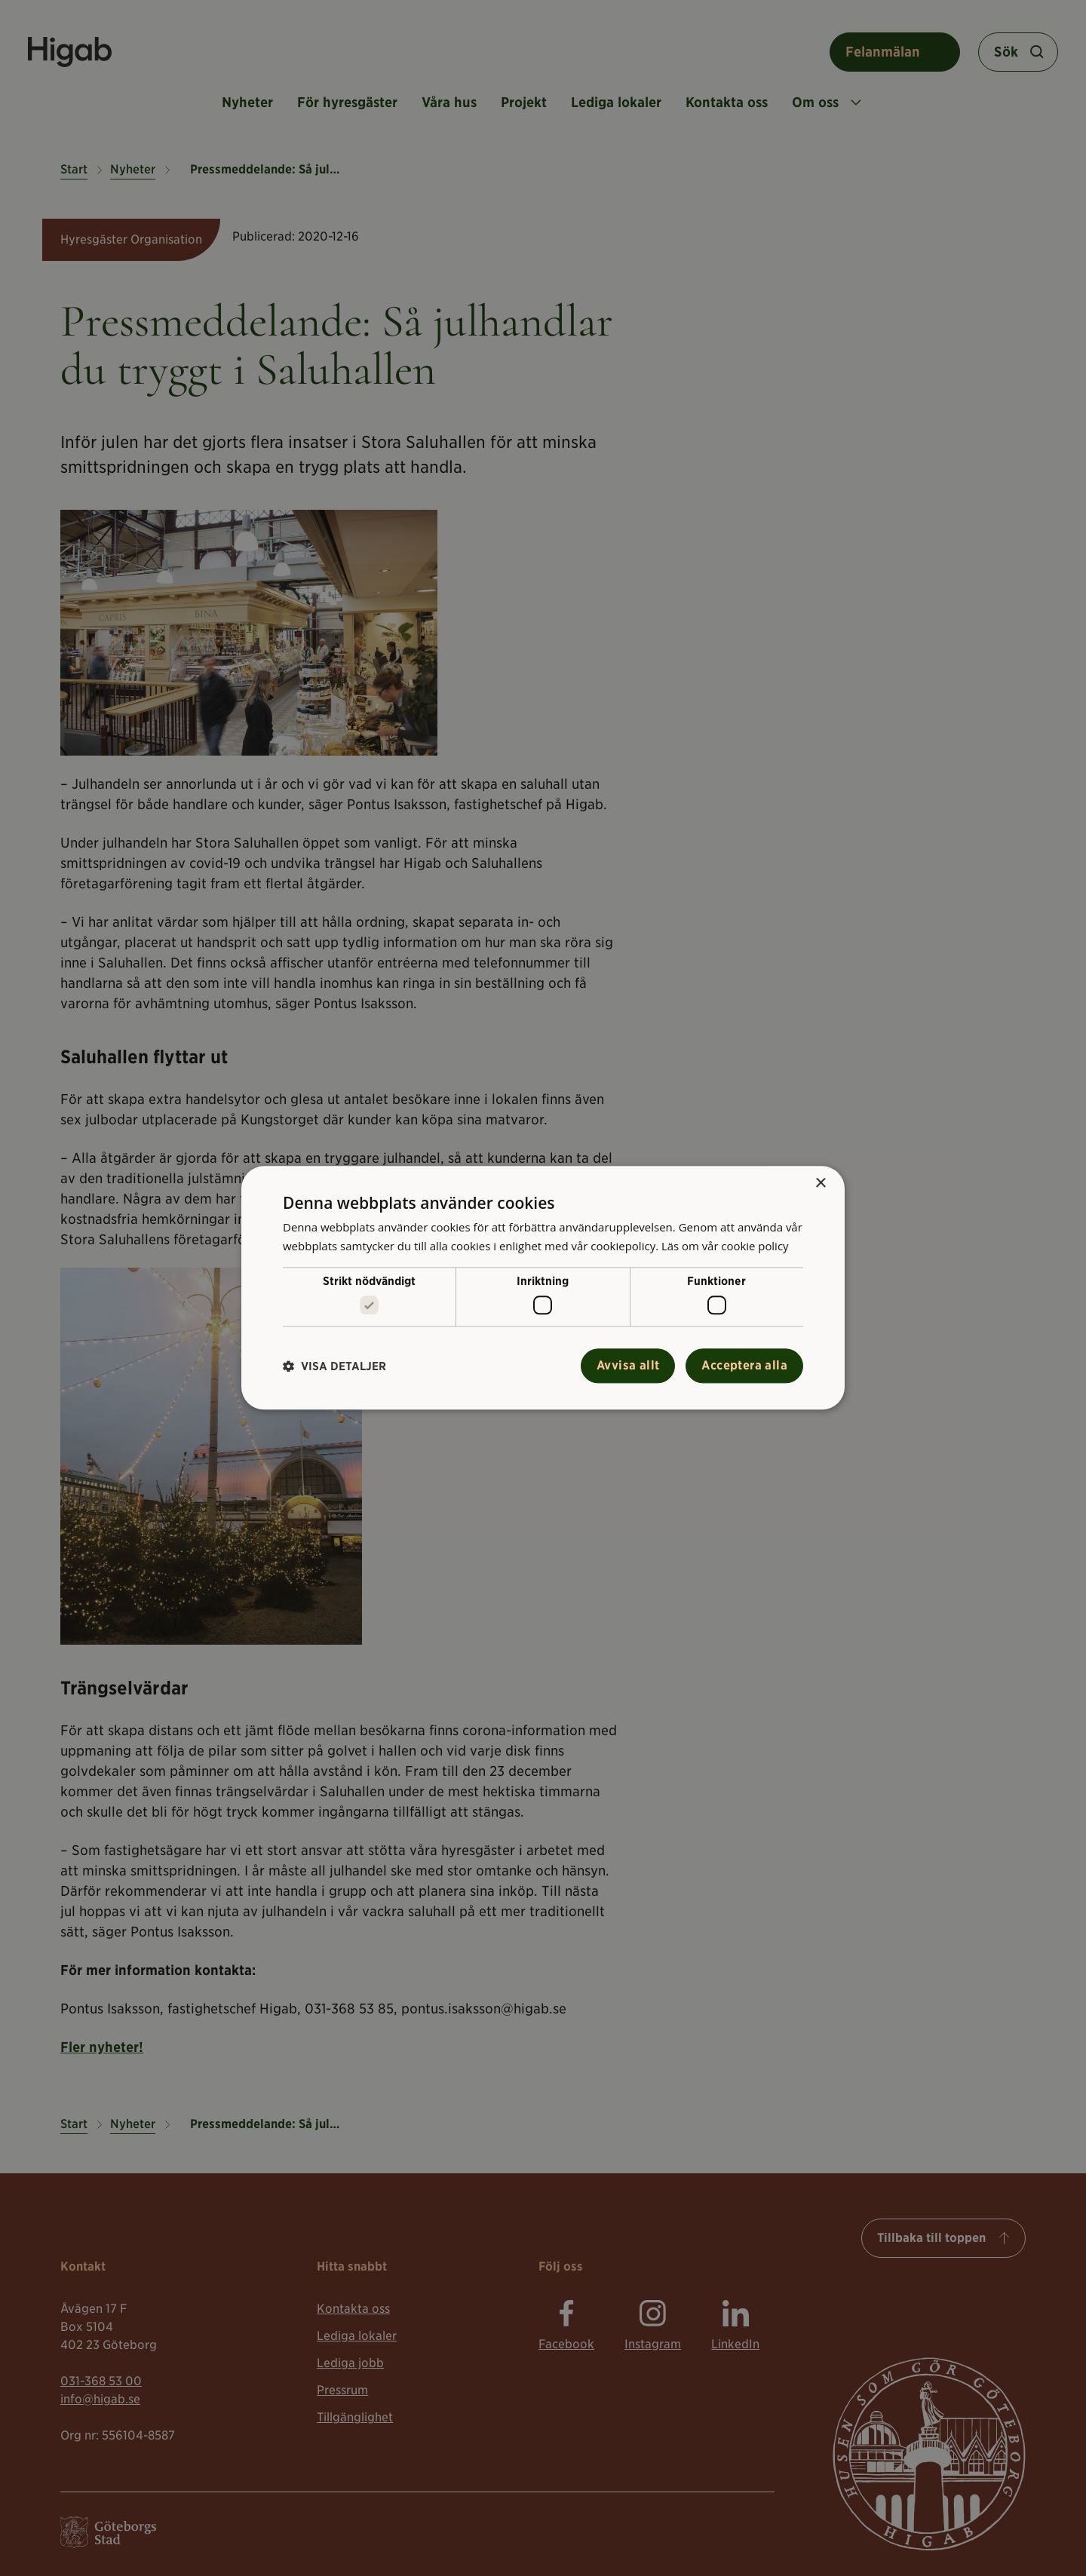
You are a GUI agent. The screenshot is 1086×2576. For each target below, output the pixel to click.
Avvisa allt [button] (628, 1366)
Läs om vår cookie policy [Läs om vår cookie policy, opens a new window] (725, 1245)
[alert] (543, 1288)
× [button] (820, 1183)
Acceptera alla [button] (744, 1366)
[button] (334, 1366)
